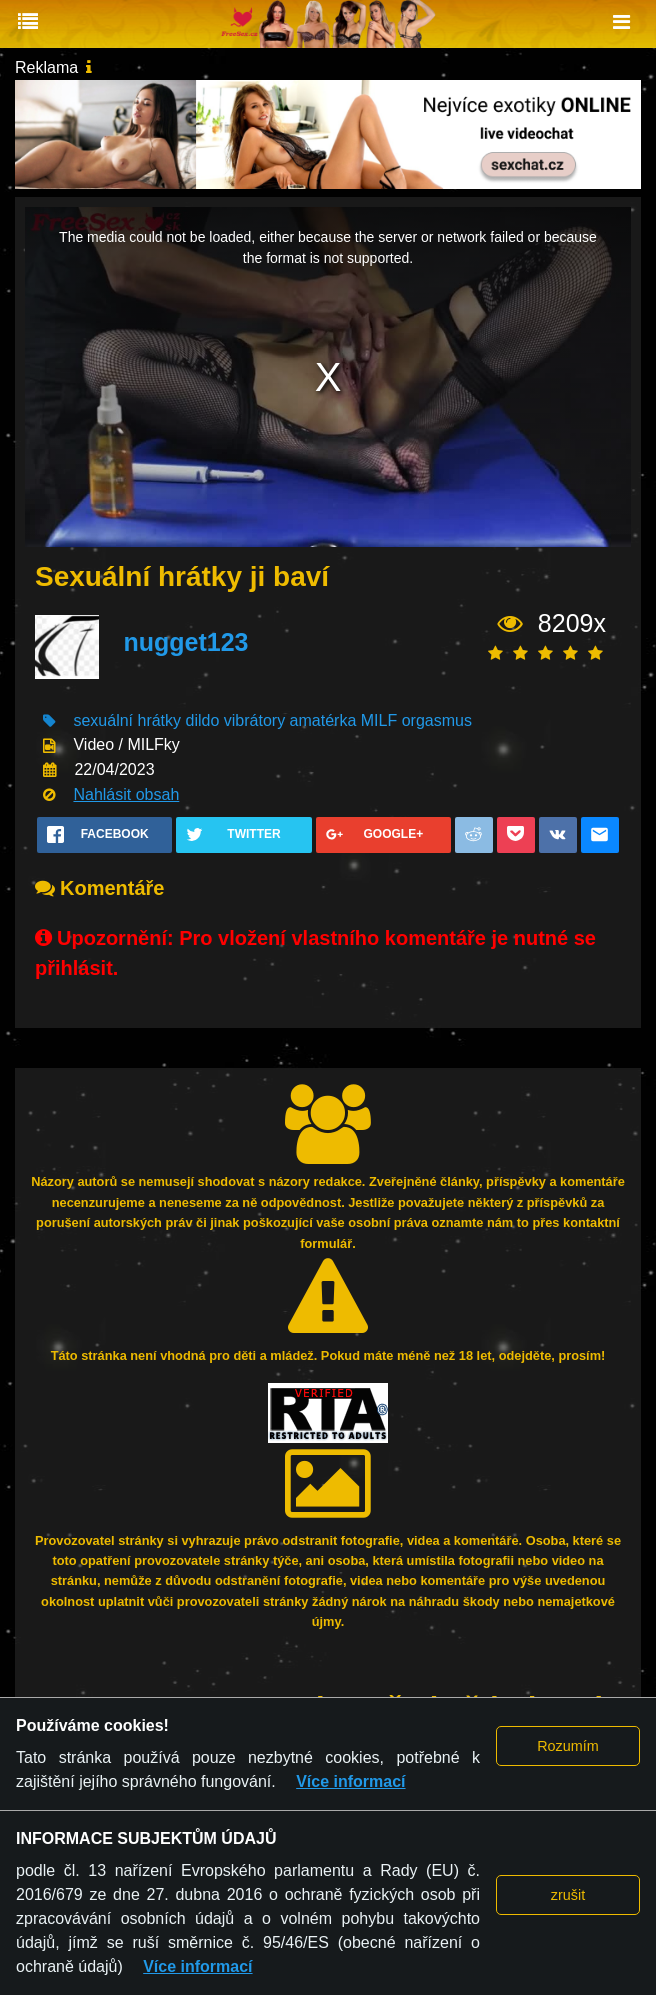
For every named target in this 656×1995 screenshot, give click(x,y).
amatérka (323, 720)
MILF (379, 720)
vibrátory (254, 720)
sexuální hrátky (127, 720)
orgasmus (437, 720)
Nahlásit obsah (126, 794)
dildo (203, 720)
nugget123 (185, 642)
